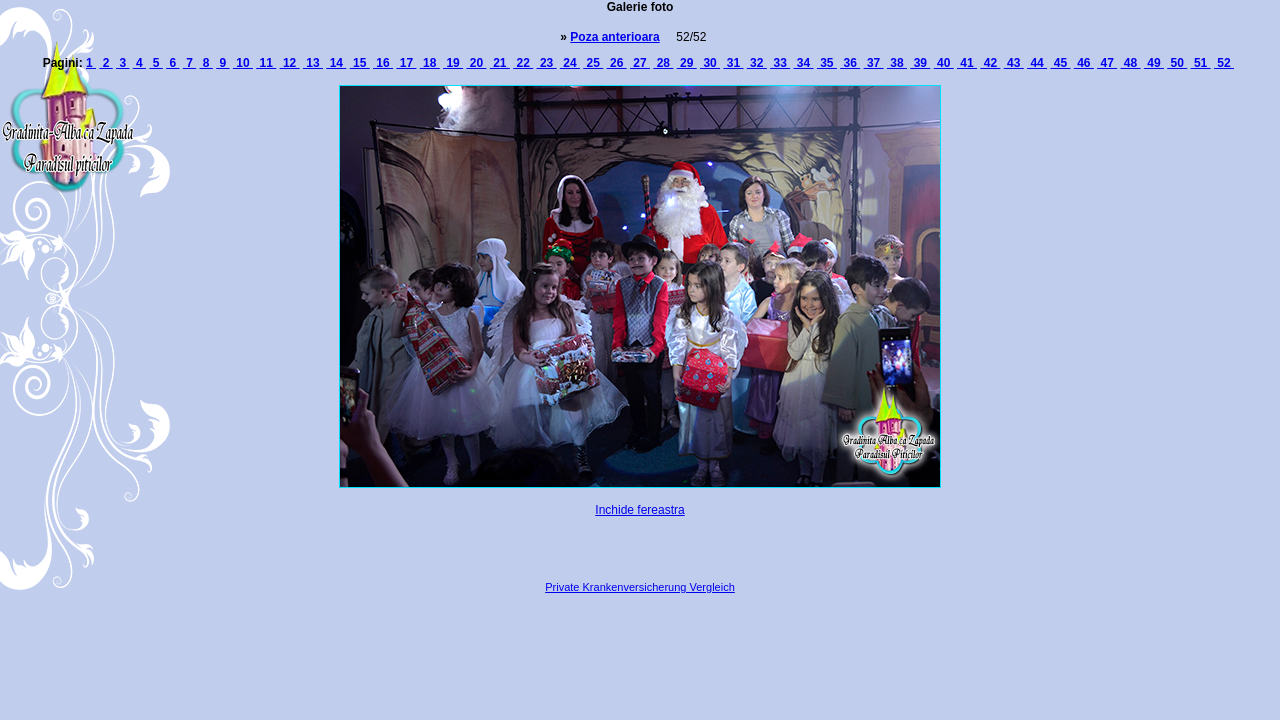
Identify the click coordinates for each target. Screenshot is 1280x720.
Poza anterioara (614, 37)
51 (1201, 63)
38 (897, 63)
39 (920, 63)
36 (850, 63)
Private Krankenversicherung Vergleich (640, 587)
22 (523, 63)
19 (453, 63)
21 (500, 63)
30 (710, 63)
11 (266, 63)
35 (827, 63)
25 (593, 63)
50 (1177, 63)
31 (733, 63)
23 (547, 63)
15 (360, 63)
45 (1060, 63)
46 (1084, 63)
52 (1224, 63)
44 (1037, 63)
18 (430, 63)
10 (243, 63)
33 (780, 63)
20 (476, 63)
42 (990, 63)
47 (1107, 63)
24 (570, 63)
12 (290, 63)
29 (687, 63)
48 (1131, 63)
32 (757, 63)
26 (617, 63)
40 (944, 63)
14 (336, 63)
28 (663, 63)
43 (1014, 63)
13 (313, 63)
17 (406, 63)
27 (640, 63)
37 (874, 63)
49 (1154, 63)
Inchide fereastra (639, 510)
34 (804, 63)
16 (383, 63)
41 (967, 63)
